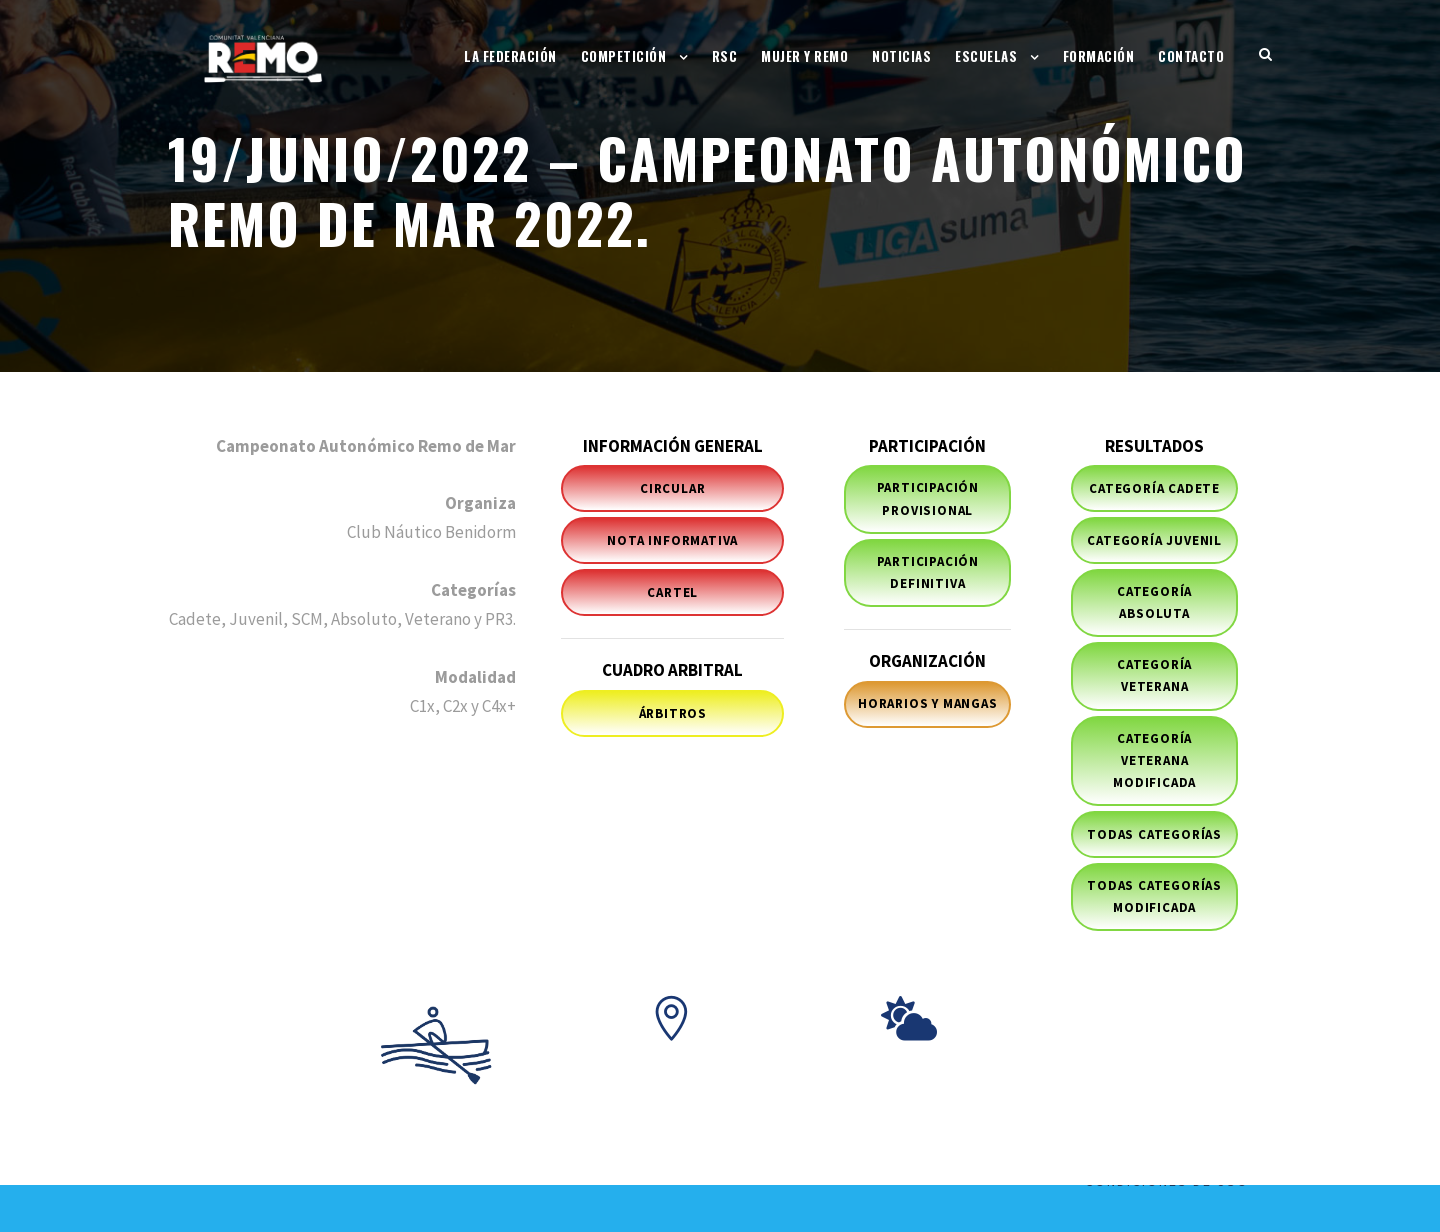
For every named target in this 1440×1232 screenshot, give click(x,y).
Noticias (901, 56)
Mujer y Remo (804, 56)
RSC (725, 56)
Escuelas (986, 56)
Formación (1099, 56)
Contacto (1191, 56)
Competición (624, 56)
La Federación (510, 56)
